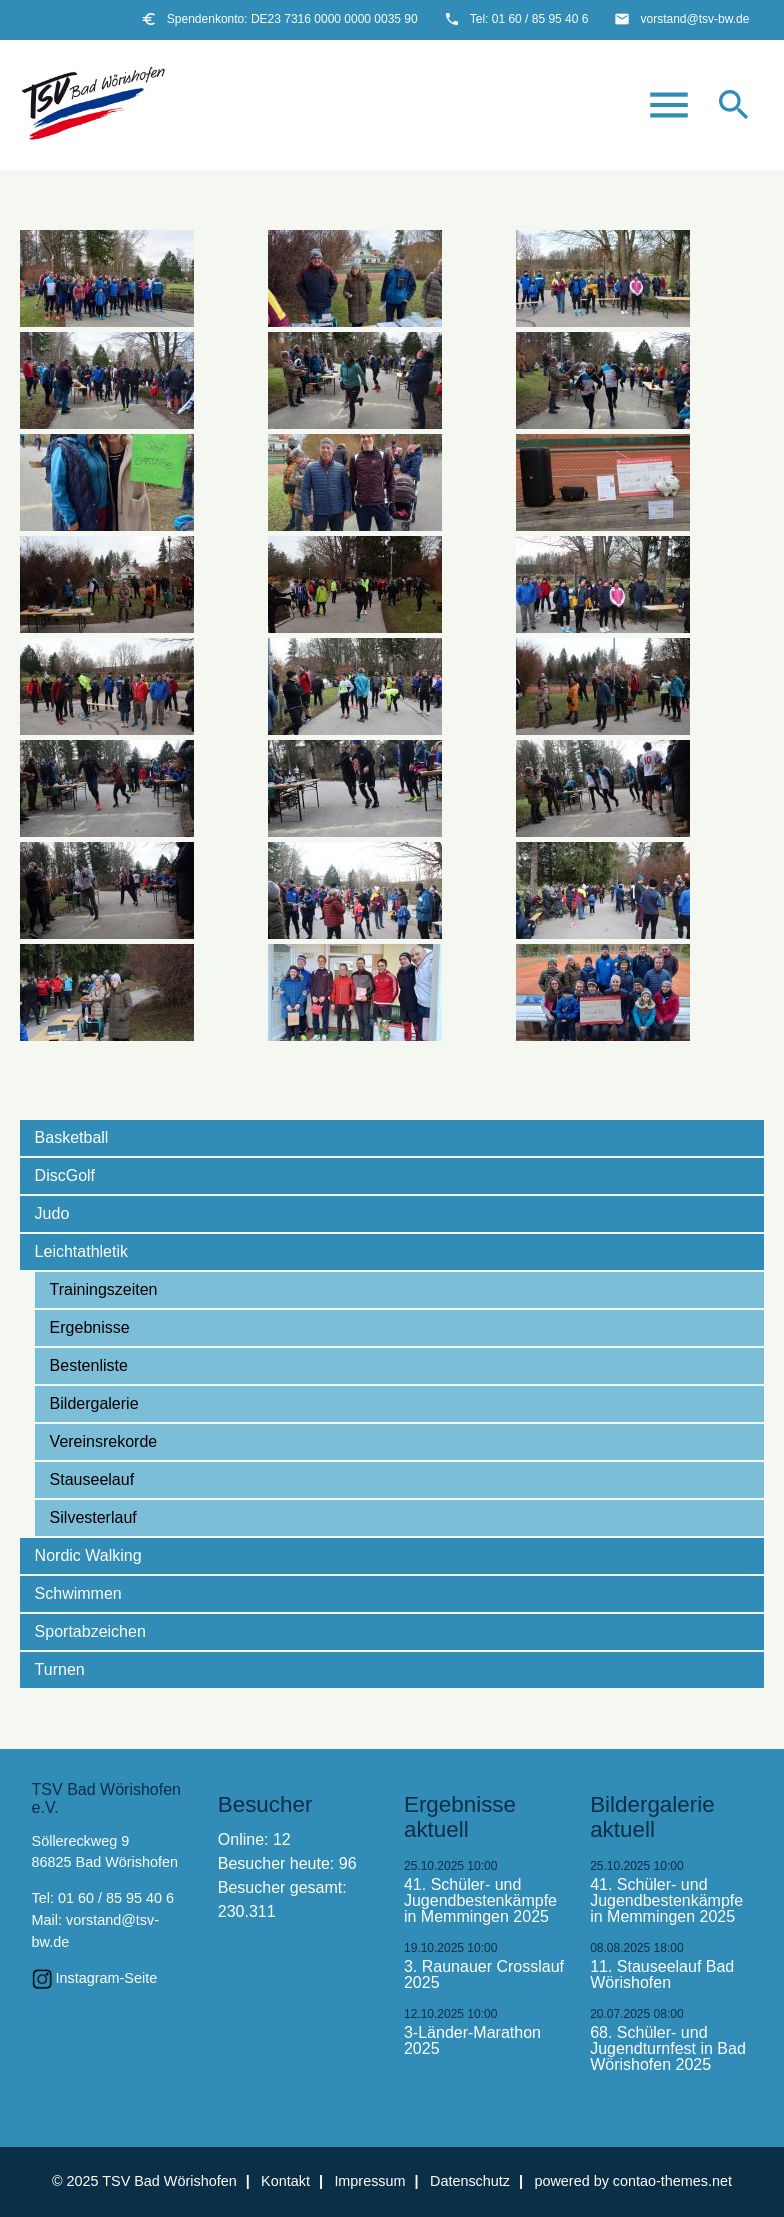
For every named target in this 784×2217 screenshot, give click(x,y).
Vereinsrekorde (104, 1441)
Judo (52, 1213)
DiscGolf (65, 1175)
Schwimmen (78, 1593)
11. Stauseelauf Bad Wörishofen (662, 1975)
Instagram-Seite (107, 1978)
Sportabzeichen (90, 1631)
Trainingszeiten (104, 1289)
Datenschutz (470, 2181)
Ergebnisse (90, 1327)
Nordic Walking (88, 1555)
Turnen (60, 1669)
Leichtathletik (81, 1251)
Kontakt (285, 2181)
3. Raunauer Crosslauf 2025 (484, 1975)
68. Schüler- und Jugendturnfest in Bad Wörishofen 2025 (668, 2049)
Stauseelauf (92, 1479)
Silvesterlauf (93, 1517)
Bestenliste (89, 1365)
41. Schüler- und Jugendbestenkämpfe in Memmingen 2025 (480, 1901)
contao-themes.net (672, 2181)
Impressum (369, 2181)
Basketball (72, 1137)
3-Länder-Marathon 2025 (472, 2041)
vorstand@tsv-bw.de (694, 19)
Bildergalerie (94, 1403)
